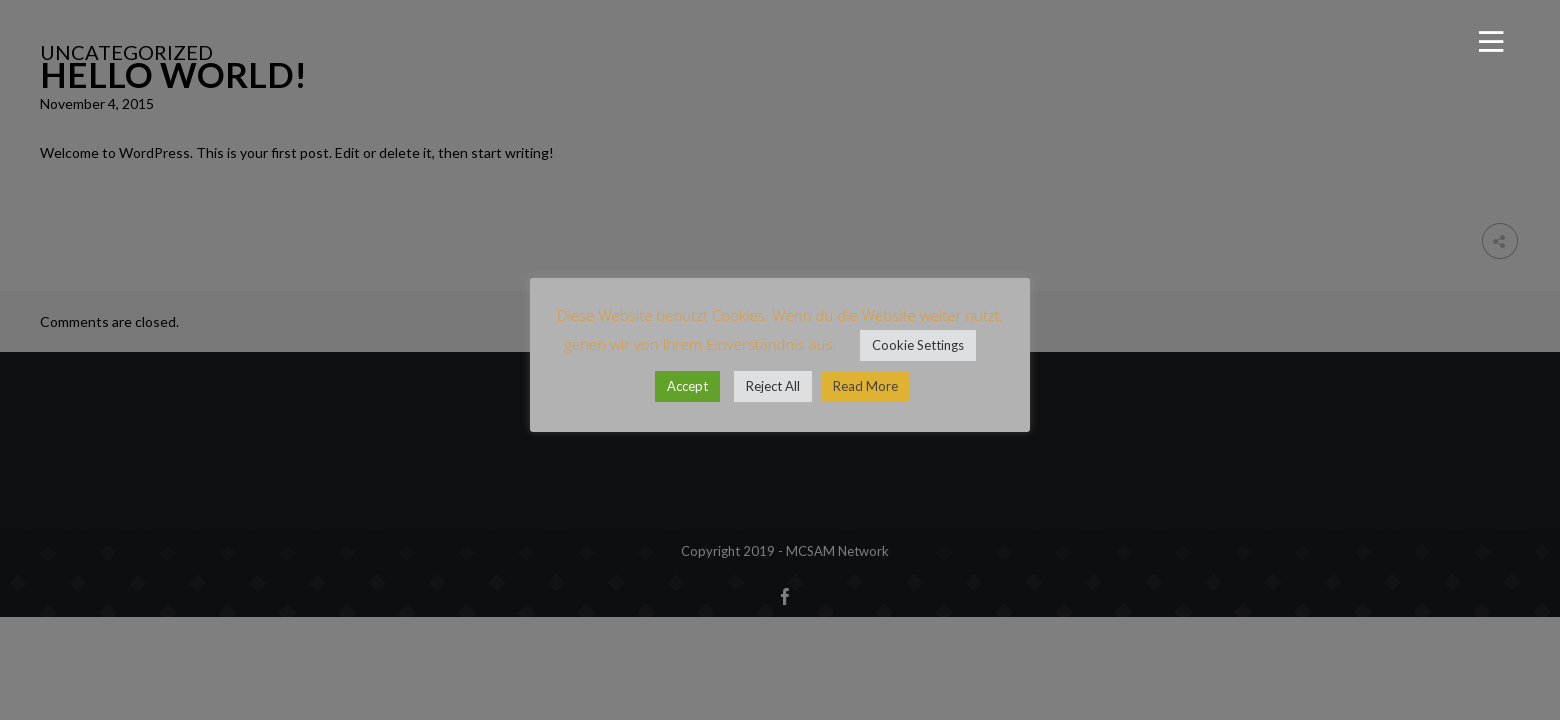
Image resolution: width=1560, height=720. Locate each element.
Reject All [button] (773, 386)
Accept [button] (687, 386)
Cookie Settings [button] (918, 345)
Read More (865, 386)
